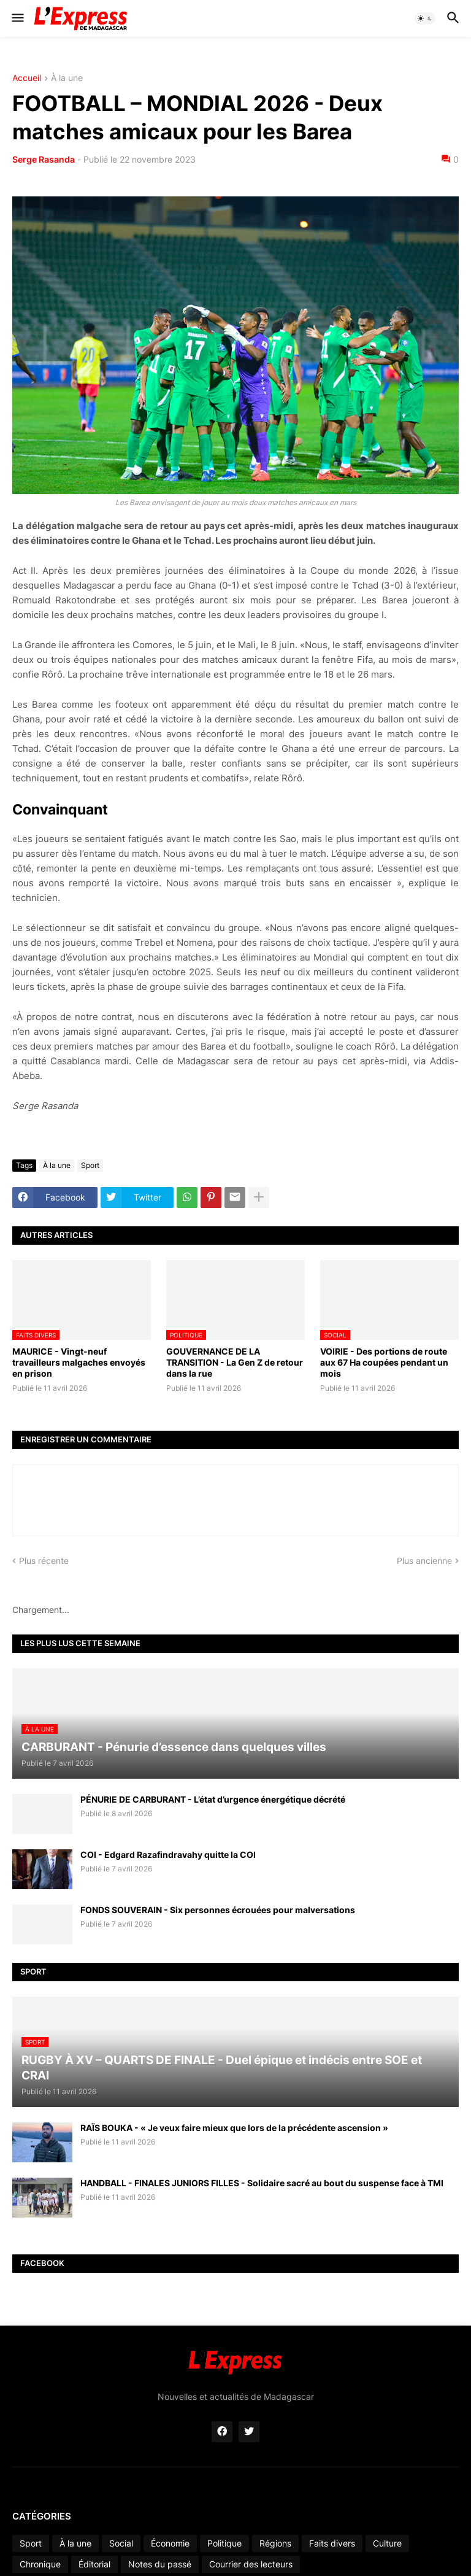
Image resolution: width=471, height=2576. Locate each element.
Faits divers (332, 2543)
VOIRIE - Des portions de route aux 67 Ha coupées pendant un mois (384, 1362)
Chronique (40, 2564)
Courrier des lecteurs (251, 2564)
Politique (224, 2543)
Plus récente (44, 1560)
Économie (170, 2543)
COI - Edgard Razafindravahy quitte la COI (168, 1854)
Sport (90, 1165)
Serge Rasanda (43, 159)
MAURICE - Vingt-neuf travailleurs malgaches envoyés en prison (78, 1362)
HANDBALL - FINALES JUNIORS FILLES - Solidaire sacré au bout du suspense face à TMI (261, 2183)
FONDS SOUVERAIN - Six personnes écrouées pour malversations (217, 1910)
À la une (67, 78)
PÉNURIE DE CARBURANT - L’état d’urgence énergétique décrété (212, 1799)
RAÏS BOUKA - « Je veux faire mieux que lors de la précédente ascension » (234, 2127)
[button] (17, 18)
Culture (387, 2543)
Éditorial (94, 2564)
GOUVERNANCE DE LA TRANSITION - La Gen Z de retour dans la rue (234, 1362)
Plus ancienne (424, 1560)
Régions (275, 2543)
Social (121, 2543)
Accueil (26, 78)
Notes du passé (159, 2564)
